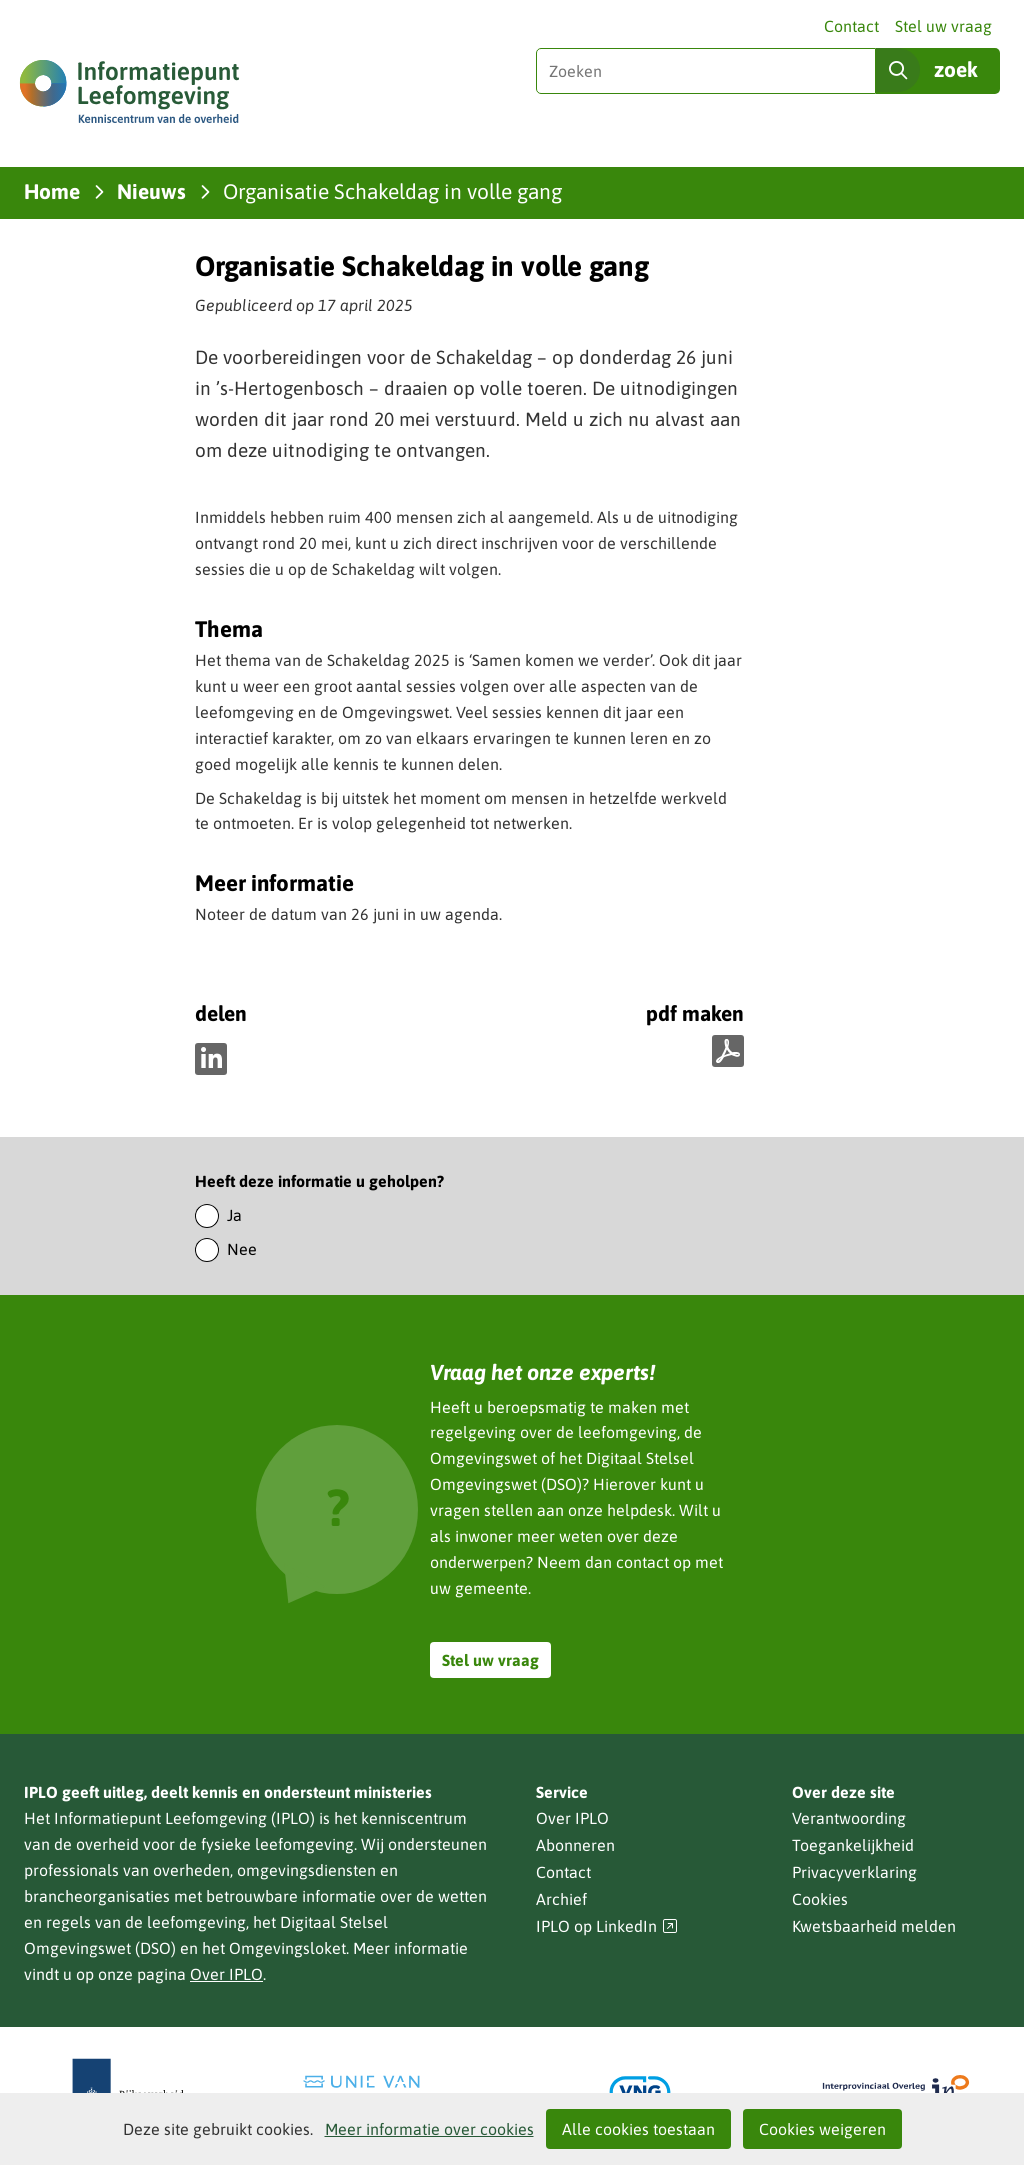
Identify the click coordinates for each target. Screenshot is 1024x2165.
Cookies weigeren (822, 2129)
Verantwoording (849, 1818)
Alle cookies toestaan (638, 2129)
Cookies (820, 1899)
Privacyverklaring (854, 1872)
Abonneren (575, 1845)
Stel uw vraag (943, 26)
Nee (242, 1249)
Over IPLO (226, 1974)
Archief (561, 1899)
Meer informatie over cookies (429, 2129)
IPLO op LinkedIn (607, 1926)
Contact (851, 26)
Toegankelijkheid (853, 1845)
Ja (234, 1215)
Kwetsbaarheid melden (874, 1926)
